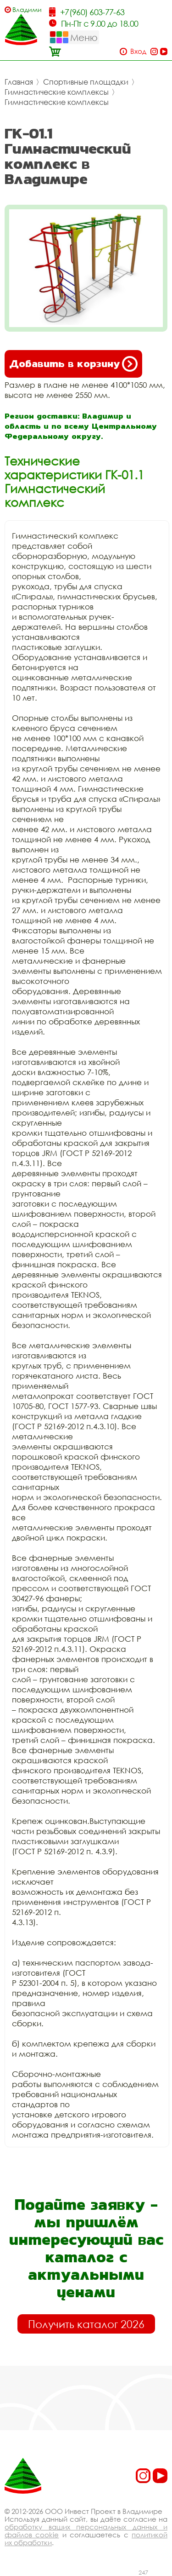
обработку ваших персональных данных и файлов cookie (86, 2531)
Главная (19, 81)
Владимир (26, 9)
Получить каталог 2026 (86, 2323)
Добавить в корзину (73, 364)
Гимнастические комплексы (57, 92)
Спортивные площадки (85, 81)
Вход (138, 51)
